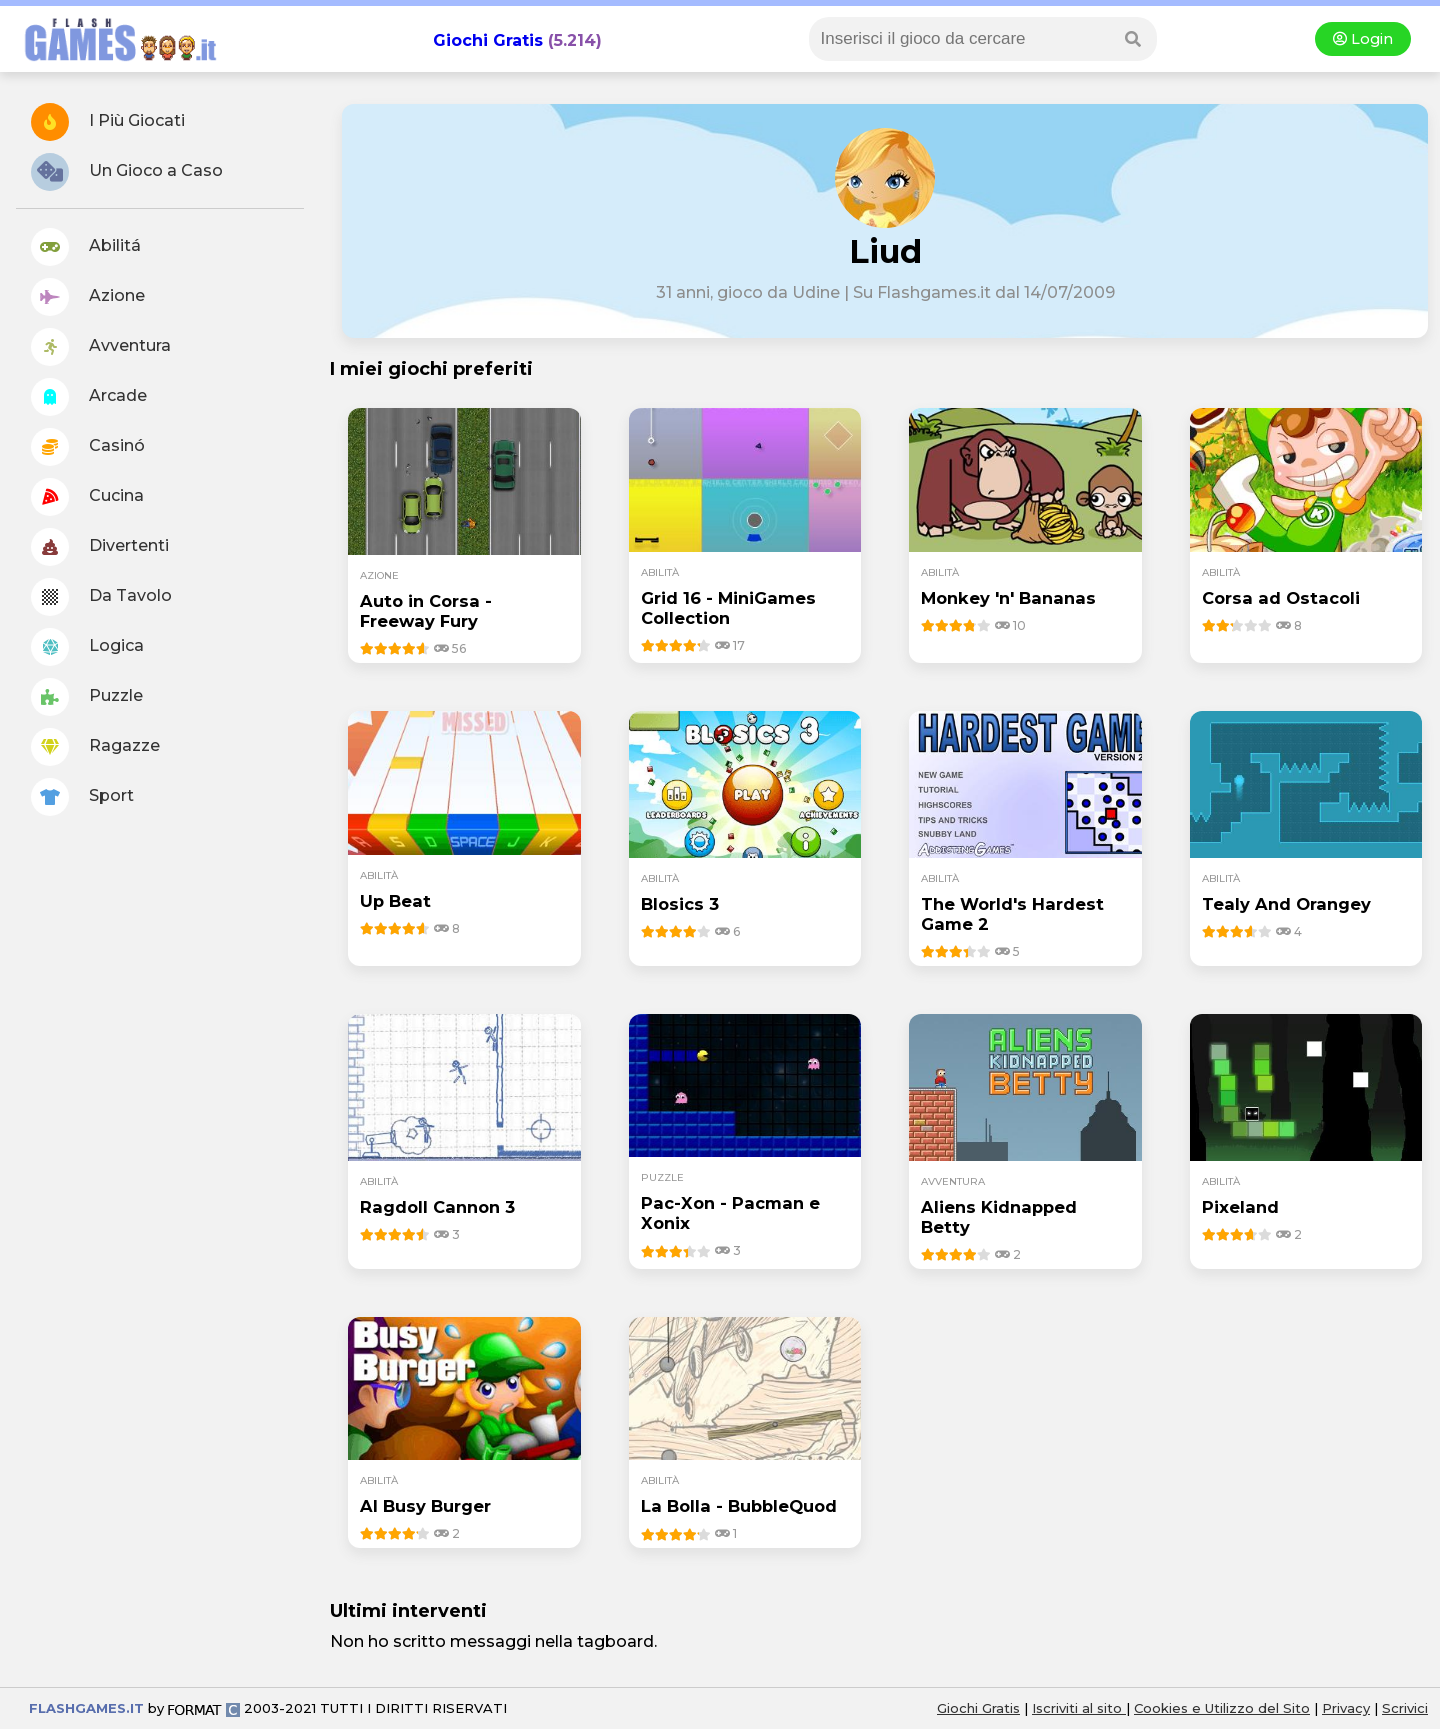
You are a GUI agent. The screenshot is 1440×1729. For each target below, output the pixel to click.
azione (379, 575)
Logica (87, 647)
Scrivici (1405, 1708)
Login (1363, 39)
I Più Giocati (108, 122)
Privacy (1346, 1708)
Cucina (87, 497)
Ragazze (95, 747)
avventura (953, 1181)
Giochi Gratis (488, 40)
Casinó (88, 447)
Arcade (89, 397)
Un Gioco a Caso (127, 172)
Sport (82, 797)
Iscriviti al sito (1079, 1708)
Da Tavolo (101, 597)
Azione (88, 297)
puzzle (662, 1177)
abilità (660, 572)
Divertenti (100, 547)
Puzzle (87, 697)
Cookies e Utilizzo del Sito (1222, 1708)
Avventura (101, 347)
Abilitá (86, 247)
